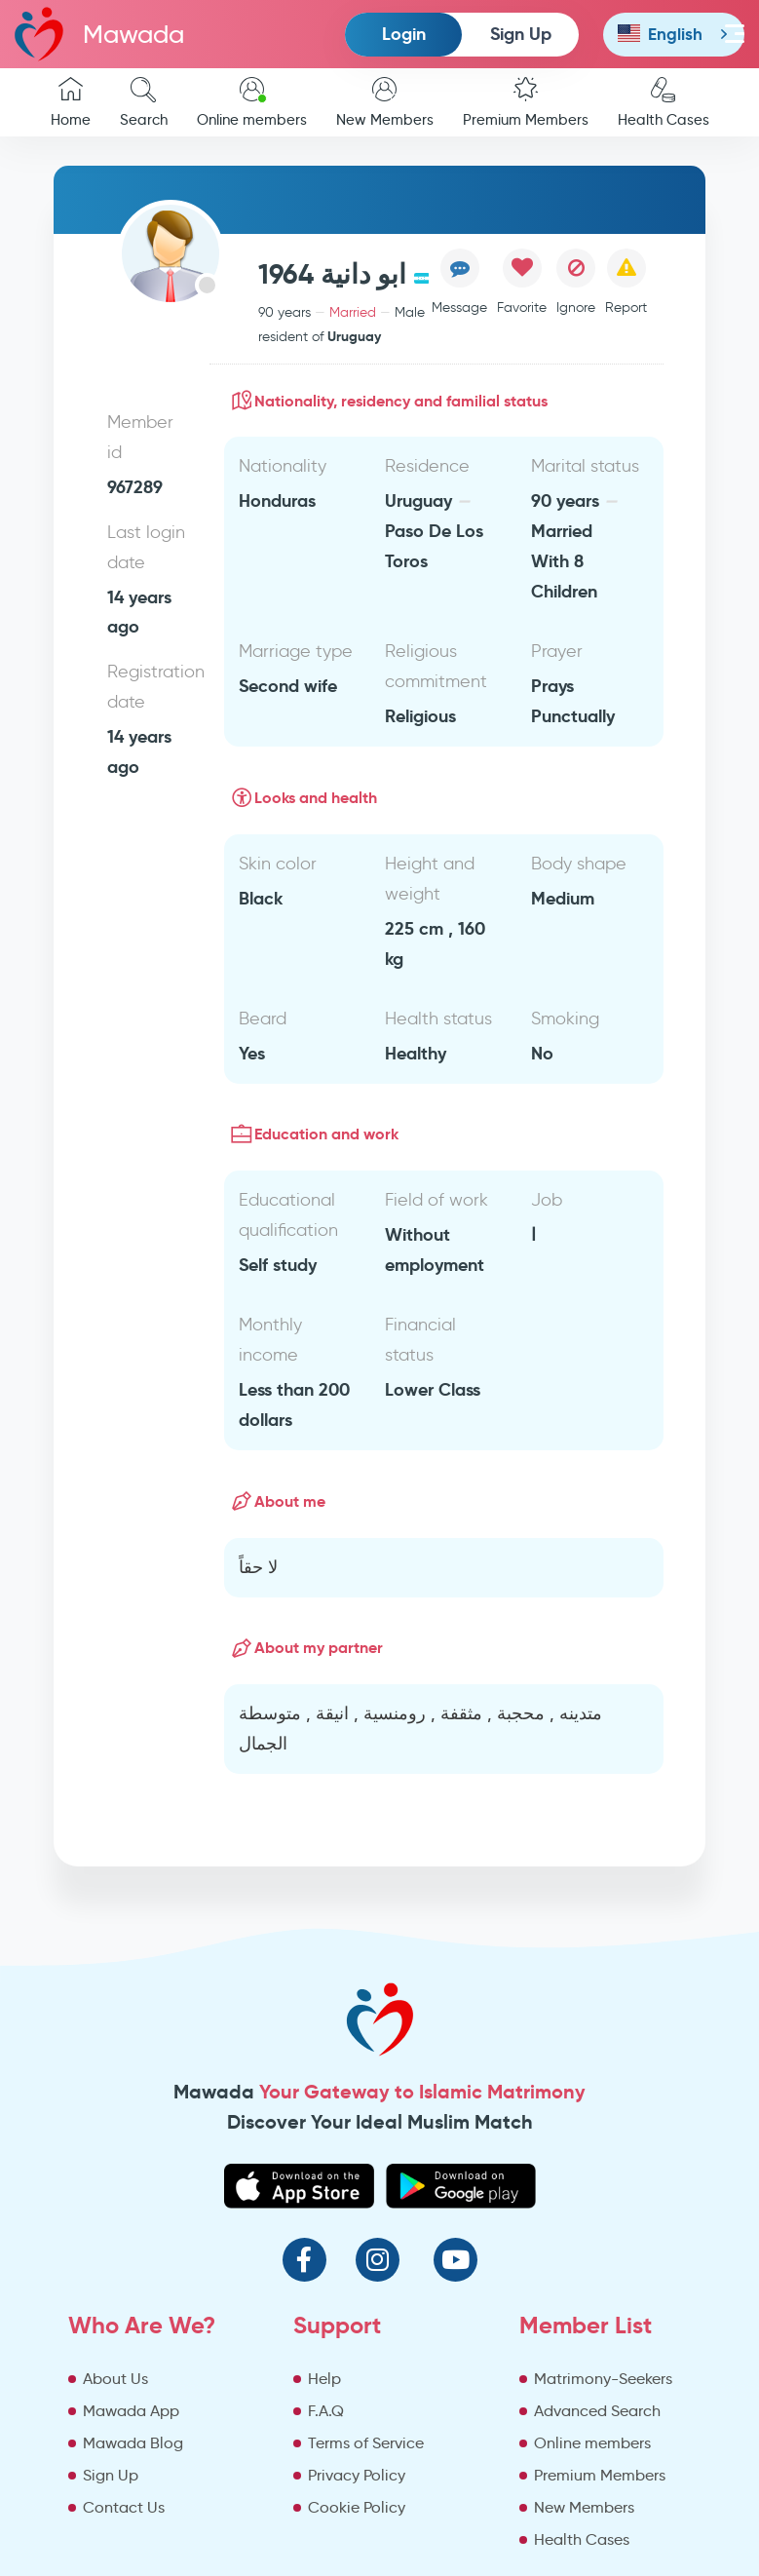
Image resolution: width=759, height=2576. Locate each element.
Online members (252, 103)
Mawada (99, 33)
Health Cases (663, 103)
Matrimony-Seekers (603, 2378)
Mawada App (131, 2411)
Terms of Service (366, 2443)
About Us (115, 2378)
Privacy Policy (356, 2475)
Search (144, 103)
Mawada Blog (133, 2443)
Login (404, 33)
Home (71, 103)
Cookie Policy (356, 2507)
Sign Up (520, 33)
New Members (385, 103)
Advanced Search (597, 2411)
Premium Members (525, 103)
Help (324, 2378)
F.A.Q (326, 2411)
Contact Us (124, 2507)
